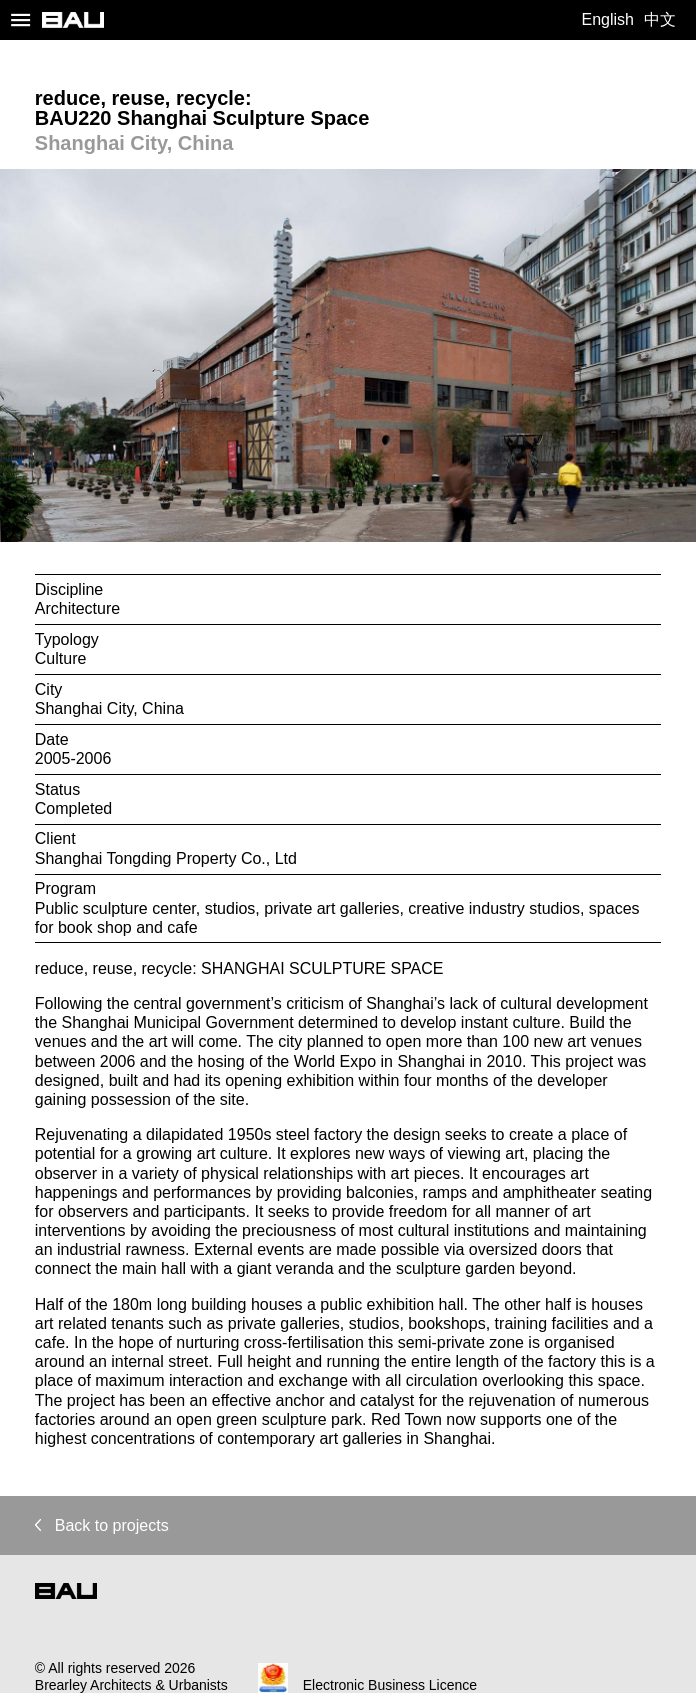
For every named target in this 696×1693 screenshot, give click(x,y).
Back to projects (102, 1525)
